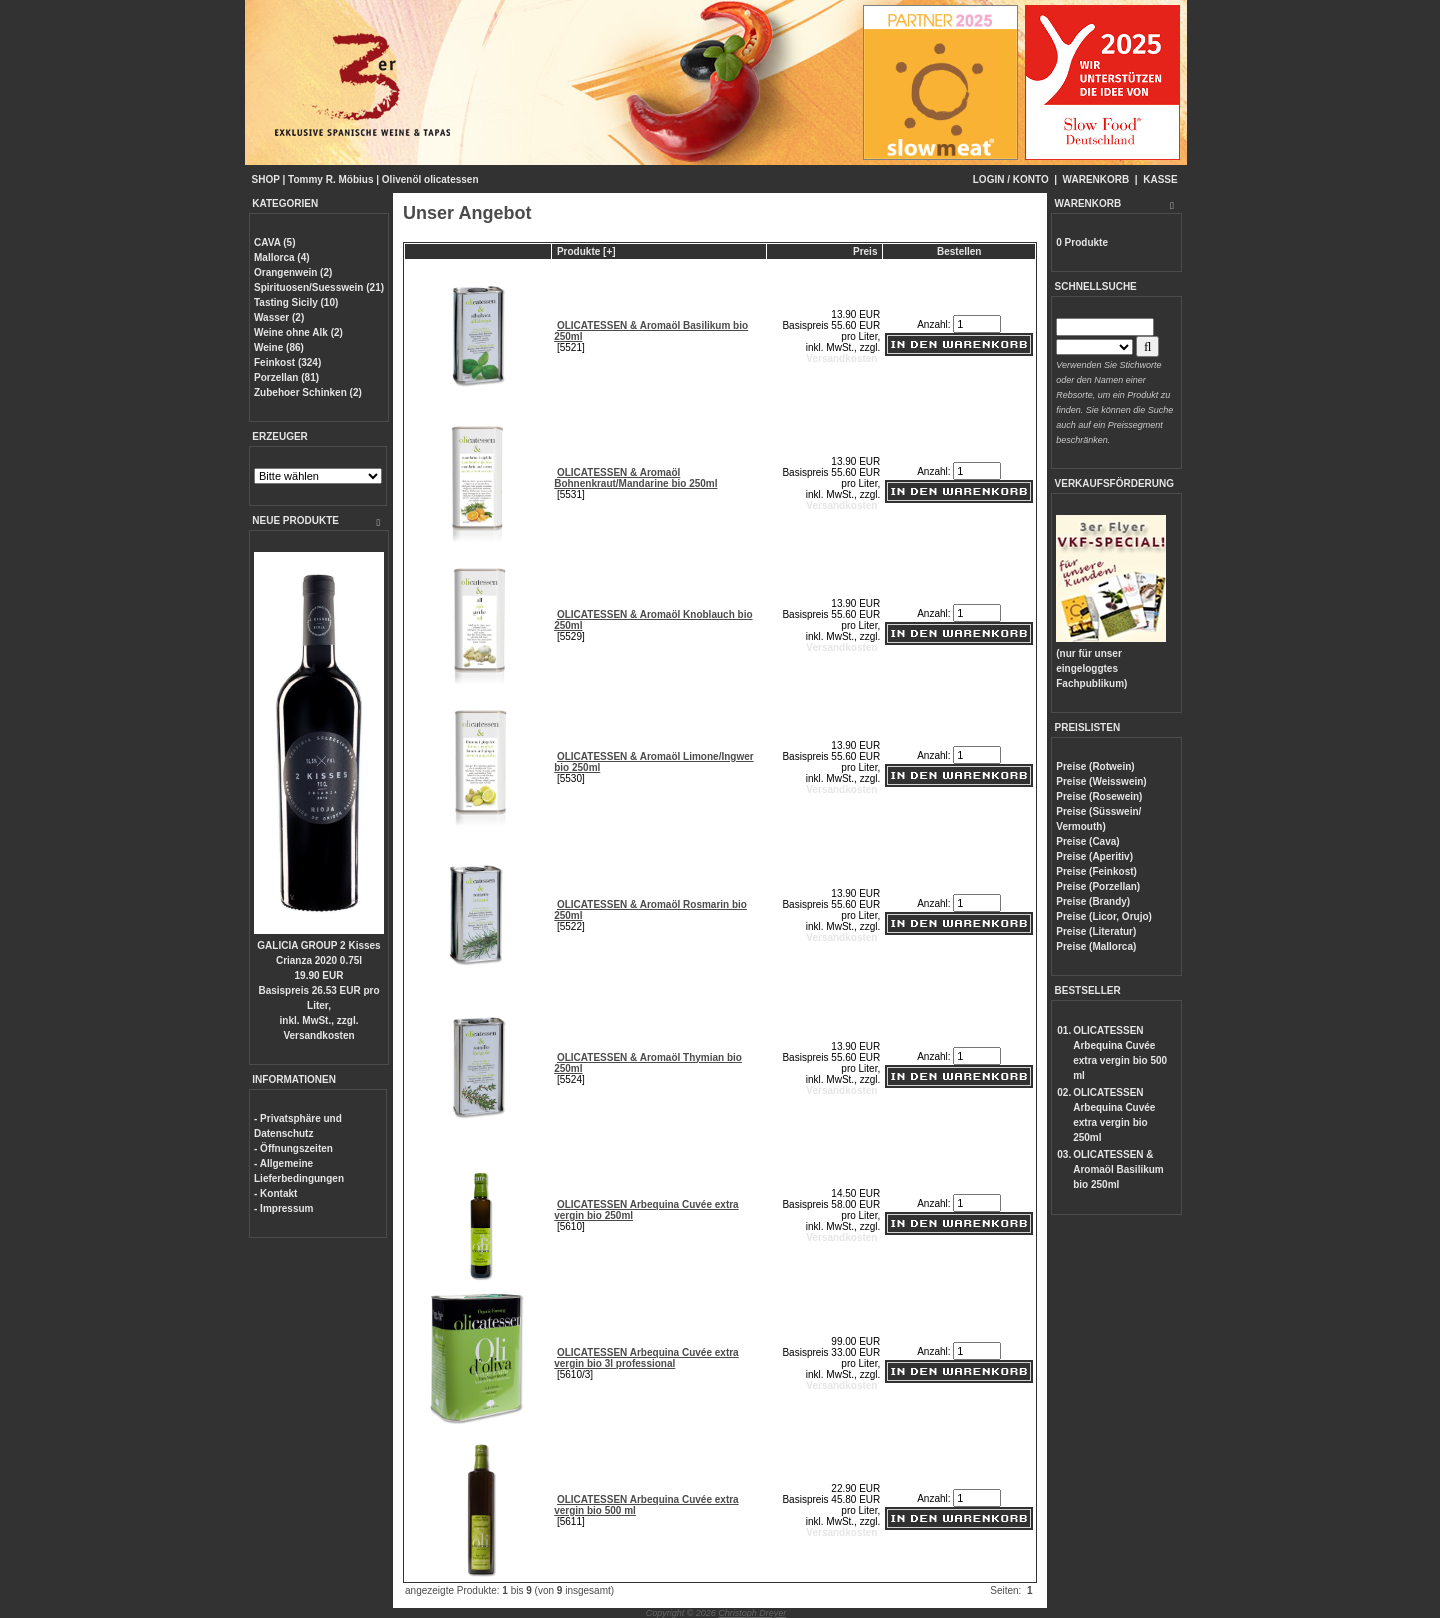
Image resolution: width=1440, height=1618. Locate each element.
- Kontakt (275, 1193)
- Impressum (283, 1208)
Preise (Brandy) (1093, 901)
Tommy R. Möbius (330, 179)
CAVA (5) (274, 242)
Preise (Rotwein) (1095, 766)
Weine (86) (279, 347)
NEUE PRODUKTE (295, 520)
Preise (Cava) (1087, 841)
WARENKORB (1096, 179)
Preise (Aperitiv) (1094, 856)
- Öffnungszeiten (293, 1148)
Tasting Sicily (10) (296, 302)
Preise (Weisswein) (1101, 781)
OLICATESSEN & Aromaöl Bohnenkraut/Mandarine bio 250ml (635, 478)
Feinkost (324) (287, 362)
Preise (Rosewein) (1099, 796)
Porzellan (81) (286, 377)
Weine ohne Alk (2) (298, 332)
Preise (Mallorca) (1096, 946)
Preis (865, 251)
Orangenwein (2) (293, 272)
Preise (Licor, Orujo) (1104, 916)
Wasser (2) (279, 317)
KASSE (1160, 179)
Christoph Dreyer (752, 1613)
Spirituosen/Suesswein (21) (319, 287)
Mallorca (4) (282, 257)
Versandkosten (318, 1035)
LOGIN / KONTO (1011, 179)
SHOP (266, 179)
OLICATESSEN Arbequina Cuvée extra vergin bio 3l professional (646, 1358)
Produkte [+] (586, 251)
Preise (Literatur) (1096, 931)
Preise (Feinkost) (1096, 871)
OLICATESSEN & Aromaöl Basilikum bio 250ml (1118, 1169)
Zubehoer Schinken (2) (308, 392)
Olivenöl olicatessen (430, 179)
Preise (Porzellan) (1098, 886)
